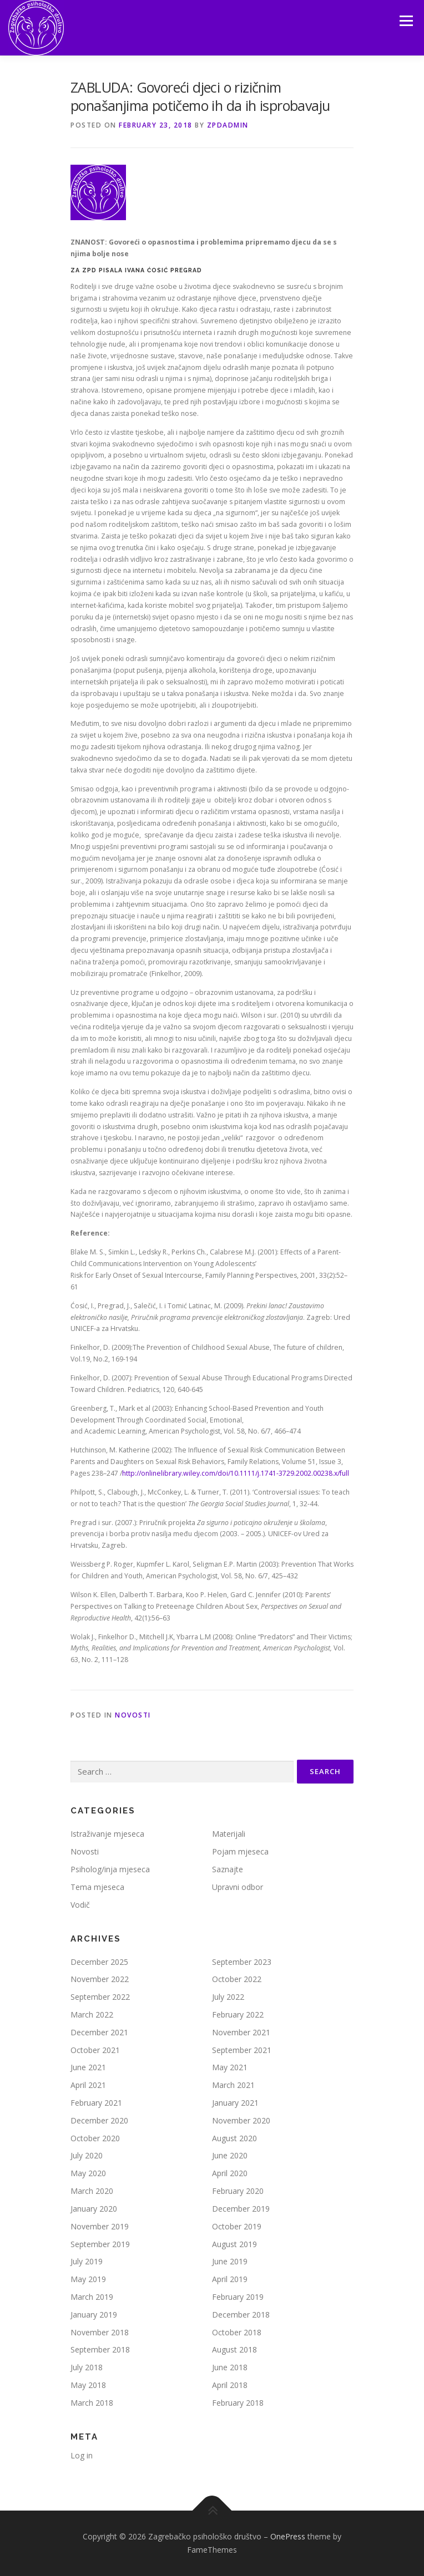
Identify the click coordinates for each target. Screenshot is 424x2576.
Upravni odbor (237, 1887)
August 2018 (234, 2349)
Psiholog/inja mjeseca (110, 1869)
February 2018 (238, 2402)
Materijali (228, 1833)
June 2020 (230, 2155)
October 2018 (236, 2332)
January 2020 (93, 2208)
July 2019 (86, 2261)
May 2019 (88, 2279)
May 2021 (230, 2067)
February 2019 (238, 2297)
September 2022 (100, 1996)
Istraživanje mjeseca (107, 1833)
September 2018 (100, 2349)
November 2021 (241, 2032)
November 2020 (241, 2120)
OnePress (287, 2536)
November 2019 (99, 2226)
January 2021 (235, 2102)
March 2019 (91, 2297)
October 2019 (236, 2226)
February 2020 (238, 2191)
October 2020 (95, 2138)
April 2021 (88, 2085)
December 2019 (241, 2208)
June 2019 (230, 2261)
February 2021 (96, 2102)
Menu (405, 21)
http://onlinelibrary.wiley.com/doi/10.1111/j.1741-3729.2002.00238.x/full (235, 1473)
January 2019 (93, 2314)
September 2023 (241, 1962)
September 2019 (100, 2244)
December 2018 (241, 2314)
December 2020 (99, 2120)
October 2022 (236, 1979)
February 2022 (238, 2014)
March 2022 (91, 2014)
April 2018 (230, 2385)
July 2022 (228, 1996)
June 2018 (230, 2367)
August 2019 (234, 2244)
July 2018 (86, 2367)
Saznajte (227, 1869)
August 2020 (234, 2138)
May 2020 (88, 2173)
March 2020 (91, 2191)
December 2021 (99, 2032)
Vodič (80, 1904)
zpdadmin (228, 125)
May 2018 (88, 2385)
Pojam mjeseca (240, 1851)
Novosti (133, 1715)
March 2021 (233, 2085)
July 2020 (86, 2155)
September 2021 (241, 2050)
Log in (81, 2455)
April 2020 (230, 2173)
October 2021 (95, 2050)
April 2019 (230, 2279)
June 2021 (88, 2067)
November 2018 (99, 2332)
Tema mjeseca (97, 1887)
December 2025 (99, 1962)
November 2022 (99, 1979)
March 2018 (91, 2402)
